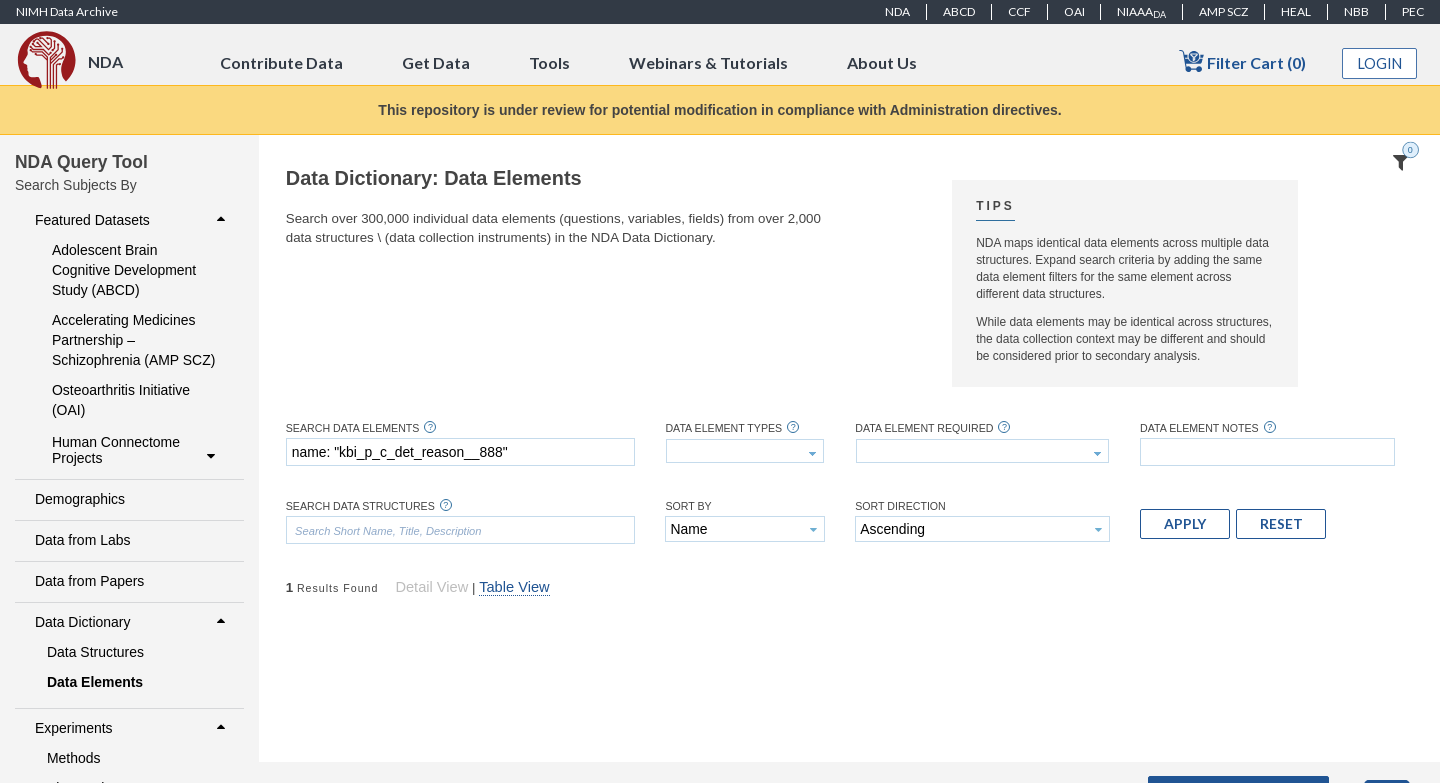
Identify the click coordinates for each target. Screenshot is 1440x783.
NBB (1356, 11)
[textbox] (461, 452)
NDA (897, 11)
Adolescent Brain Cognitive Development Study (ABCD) (124, 270)
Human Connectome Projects (136, 450)
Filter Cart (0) (1242, 61)
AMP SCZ (1223, 11)
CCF (1019, 11)
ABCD (959, 11)
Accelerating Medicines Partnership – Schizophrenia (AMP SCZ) (133, 340)
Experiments (132, 728)
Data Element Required (924, 428)
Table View (514, 587)
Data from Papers (89, 581)
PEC (1413, 11)
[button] (1185, 524)
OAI (1074, 11)
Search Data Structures (360, 506)
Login (1380, 63)
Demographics (80, 499)
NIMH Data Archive (67, 11)
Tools (549, 62)
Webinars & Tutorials (708, 62)
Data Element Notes (1199, 428)
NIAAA (1141, 12)
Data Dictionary (132, 622)
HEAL (1296, 11)
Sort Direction (900, 506)
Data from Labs (82, 540)
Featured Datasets (132, 220)
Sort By (688, 506)
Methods (74, 758)
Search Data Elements (353, 428)
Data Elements (95, 682)
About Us (882, 62)
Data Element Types (723, 428)
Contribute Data (281, 62)
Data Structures (95, 652)
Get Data (436, 62)
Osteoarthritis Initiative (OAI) (121, 400)
